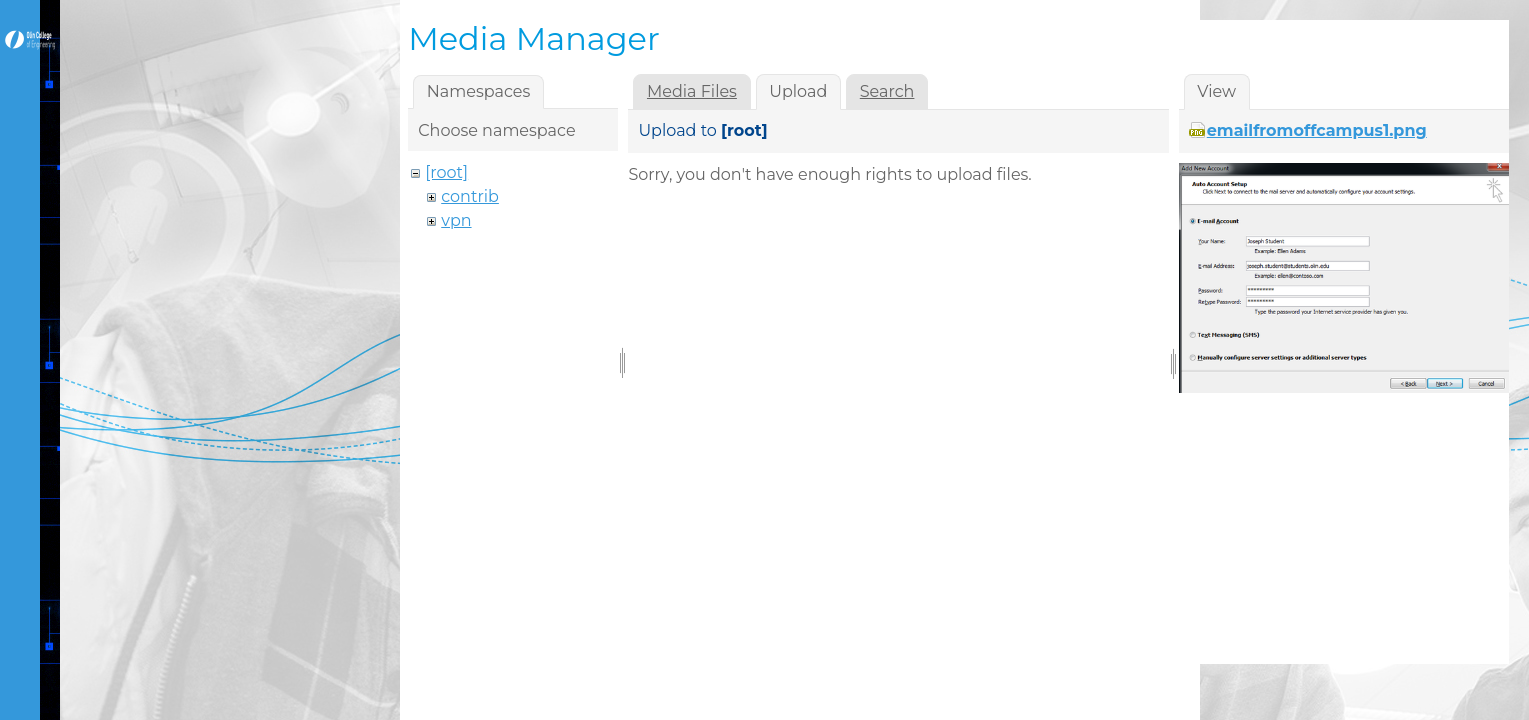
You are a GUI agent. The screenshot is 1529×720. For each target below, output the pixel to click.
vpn (456, 220)
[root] (446, 172)
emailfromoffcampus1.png (1317, 130)
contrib (470, 196)
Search (887, 91)
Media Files (692, 91)
